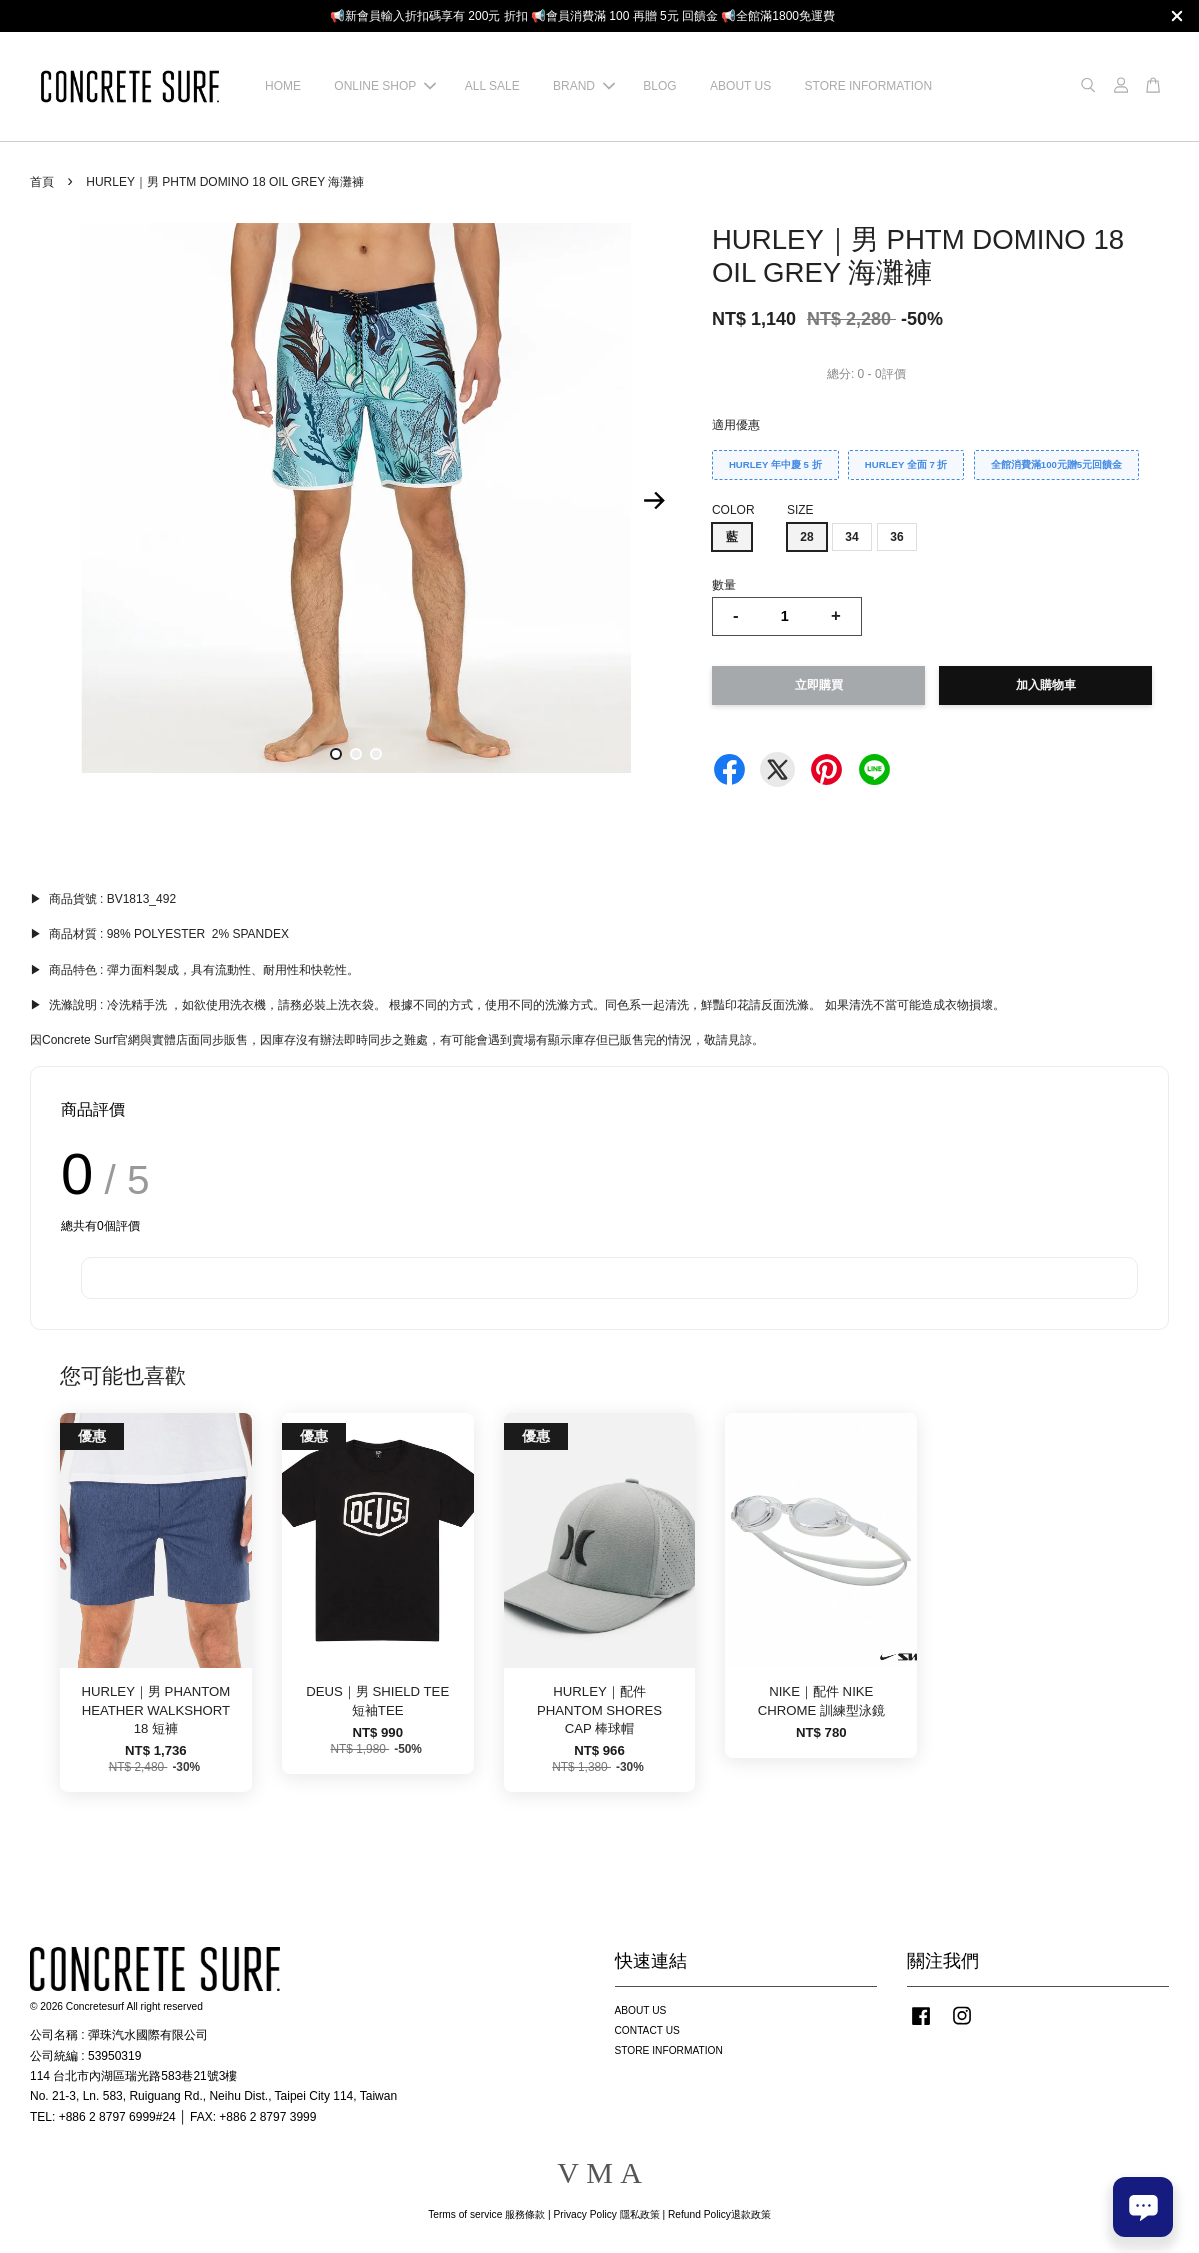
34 (851, 537)
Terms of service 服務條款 (486, 2214)
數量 (724, 585)
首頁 (42, 182)
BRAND (584, 86)
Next (655, 501)
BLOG (659, 86)
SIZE (800, 510)
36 (896, 537)
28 (806, 537)
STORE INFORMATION (869, 86)
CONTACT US (647, 2030)
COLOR (733, 510)
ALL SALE (492, 86)
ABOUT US (740, 86)
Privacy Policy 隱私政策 (606, 2214)
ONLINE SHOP (385, 86)
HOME (283, 86)
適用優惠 (736, 425)
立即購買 (819, 685)
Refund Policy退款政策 (719, 2214)
